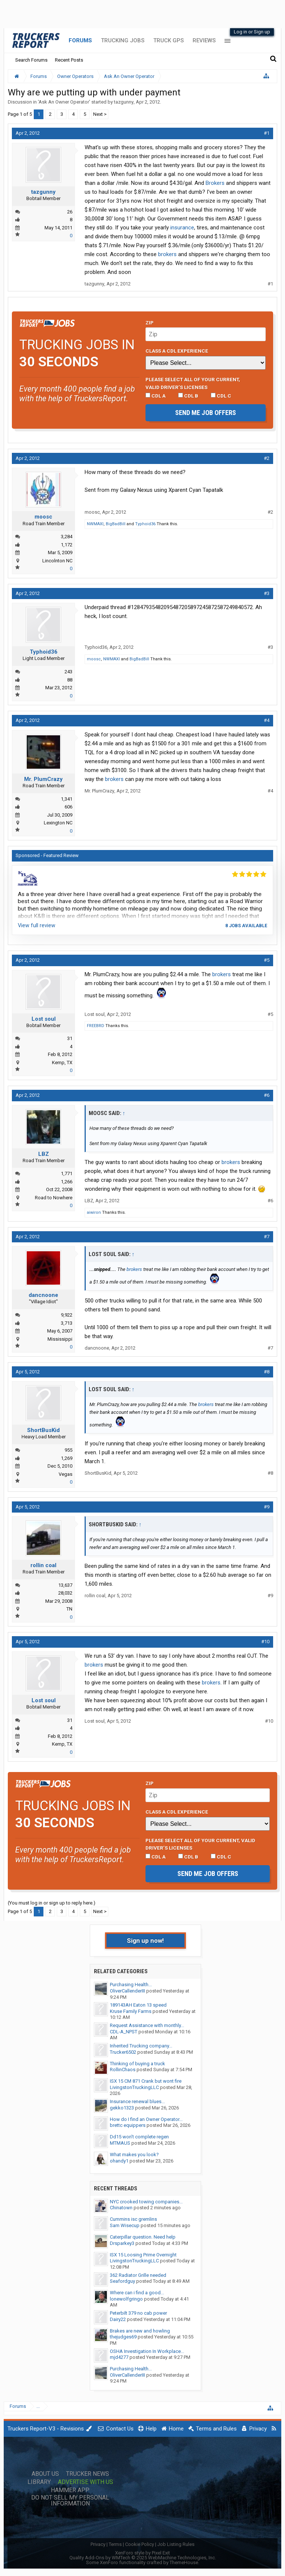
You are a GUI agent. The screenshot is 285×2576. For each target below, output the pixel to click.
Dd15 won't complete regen (139, 2136)
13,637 (65, 1585)
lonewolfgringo (126, 2299)
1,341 (66, 799)
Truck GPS (168, 40)
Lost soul (44, 1019)
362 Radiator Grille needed (138, 2275)
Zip (149, 323)
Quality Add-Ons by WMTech (142, 2557)
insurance (182, 227)
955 (68, 1450)
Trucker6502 (123, 2052)
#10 (265, 1641)
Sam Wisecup (125, 2225)
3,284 (66, 536)
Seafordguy (122, 2281)
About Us (45, 2474)
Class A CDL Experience (176, 351)
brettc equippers (127, 2125)
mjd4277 (119, 2357)
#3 (266, 593)
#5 (266, 960)
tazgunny (124, 102)
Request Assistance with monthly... (147, 2025)
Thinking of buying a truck (137, 2063)
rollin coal (43, 1565)
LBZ (43, 1154)
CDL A (155, 396)
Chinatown (121, 2207)
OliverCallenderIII (127, 1991)
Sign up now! (145, 1940)
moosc (43, 516)
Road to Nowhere (53, 1197)
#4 (266, 720)
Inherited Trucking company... (141, 2046)
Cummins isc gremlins (133, 2219)
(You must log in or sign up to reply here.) (51, 1903)
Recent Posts (69, 60)
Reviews (204, 40)
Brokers (215, 183)
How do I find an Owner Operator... (146, 2119)
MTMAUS (120, 2143)
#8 (266, 1371)
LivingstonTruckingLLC (134, 2087)
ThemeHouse (184, 2562)
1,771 (66, 1173)
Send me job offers (205, 412)
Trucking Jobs (122, 40)
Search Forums (31, 60)
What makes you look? (134, 2154)
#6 (266, 1095)
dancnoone (43, 1295)
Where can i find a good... (137, 2292)
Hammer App (70, 2490)
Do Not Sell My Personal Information (70, 2501)
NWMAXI (95, 524)
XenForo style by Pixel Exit (142, 2553)
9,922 (66, 1315)
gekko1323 (122, 2108)
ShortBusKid (43, 1430)
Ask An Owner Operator (64, 102)
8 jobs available (246, 925)
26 (69, 212)
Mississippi (60, 1339)
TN (69, 1609)
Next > (100, 114)
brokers (167, 254)
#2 (266, 458)
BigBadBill (115, 524)
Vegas (65, 1474)
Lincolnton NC (57, 560)
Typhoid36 (145, 524)
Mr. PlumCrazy (43, 779)
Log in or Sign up (252, 32)
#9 (266, 1507)
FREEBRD (95, 1025)
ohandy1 (119, 2161)
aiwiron (94, 1212)
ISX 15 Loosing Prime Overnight (143, 2255)
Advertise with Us (85, 2482)
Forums (80, 40)
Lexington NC (58, 823)
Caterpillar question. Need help (143, 2237)
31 (69, 1038)
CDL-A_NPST (123, 2031)
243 (68, 671)
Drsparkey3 (122, 2243)
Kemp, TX (62, 1062)
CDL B (188, 396)
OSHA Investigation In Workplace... (147, 2351)
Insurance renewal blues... (137, 2101)
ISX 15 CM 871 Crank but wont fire (145, 2081)
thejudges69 (123, 2337)
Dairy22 (118, 2319)
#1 (266, 133)
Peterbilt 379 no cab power (138, 2313)
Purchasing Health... (131, 1984)
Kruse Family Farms (130, 2011)
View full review (36, 925)
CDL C (221, 396)
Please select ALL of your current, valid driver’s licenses (192, 383)
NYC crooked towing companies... (146, 2201)
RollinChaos (122, 2069)
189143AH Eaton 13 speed (138, 2005)
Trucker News (87, 2474)
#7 (266, 1236)
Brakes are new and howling (140, 2331)
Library (39, 2482)
